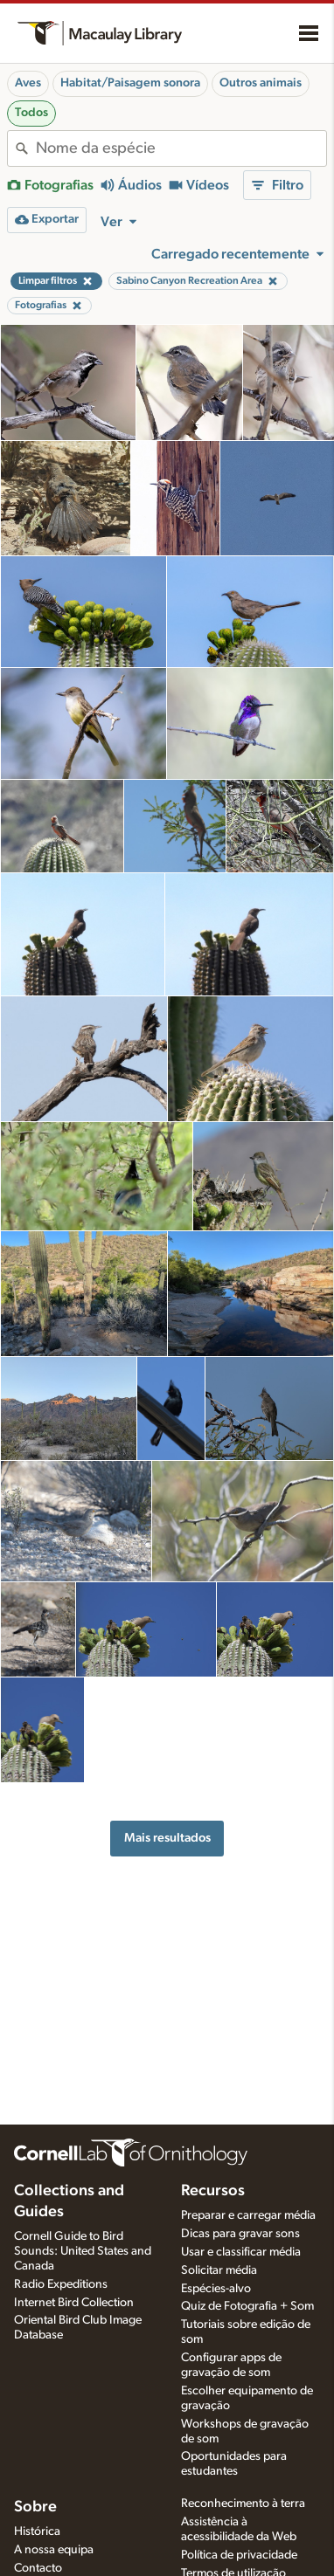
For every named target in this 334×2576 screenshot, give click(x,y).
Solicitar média (219, 2270)
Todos (31, 113)
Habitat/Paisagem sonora (130, 83)
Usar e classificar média (241, 2252)
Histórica (37, 2531)
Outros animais (260, 83)
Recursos (213, 2191)
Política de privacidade (239, 2555)
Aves (28, 83)
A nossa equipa (54, 2550)
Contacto (38, 2568)
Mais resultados (167, 1837)
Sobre (35, 2507)
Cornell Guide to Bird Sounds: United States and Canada (82, 2251)
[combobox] (181, 148)
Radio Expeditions (61, 2284)
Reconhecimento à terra (243, 2503)
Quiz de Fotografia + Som (247, 2306)
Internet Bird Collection (74, 2303)
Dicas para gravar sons (240, 2234)
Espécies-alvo (216, 2289)
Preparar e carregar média (248, 2215)
